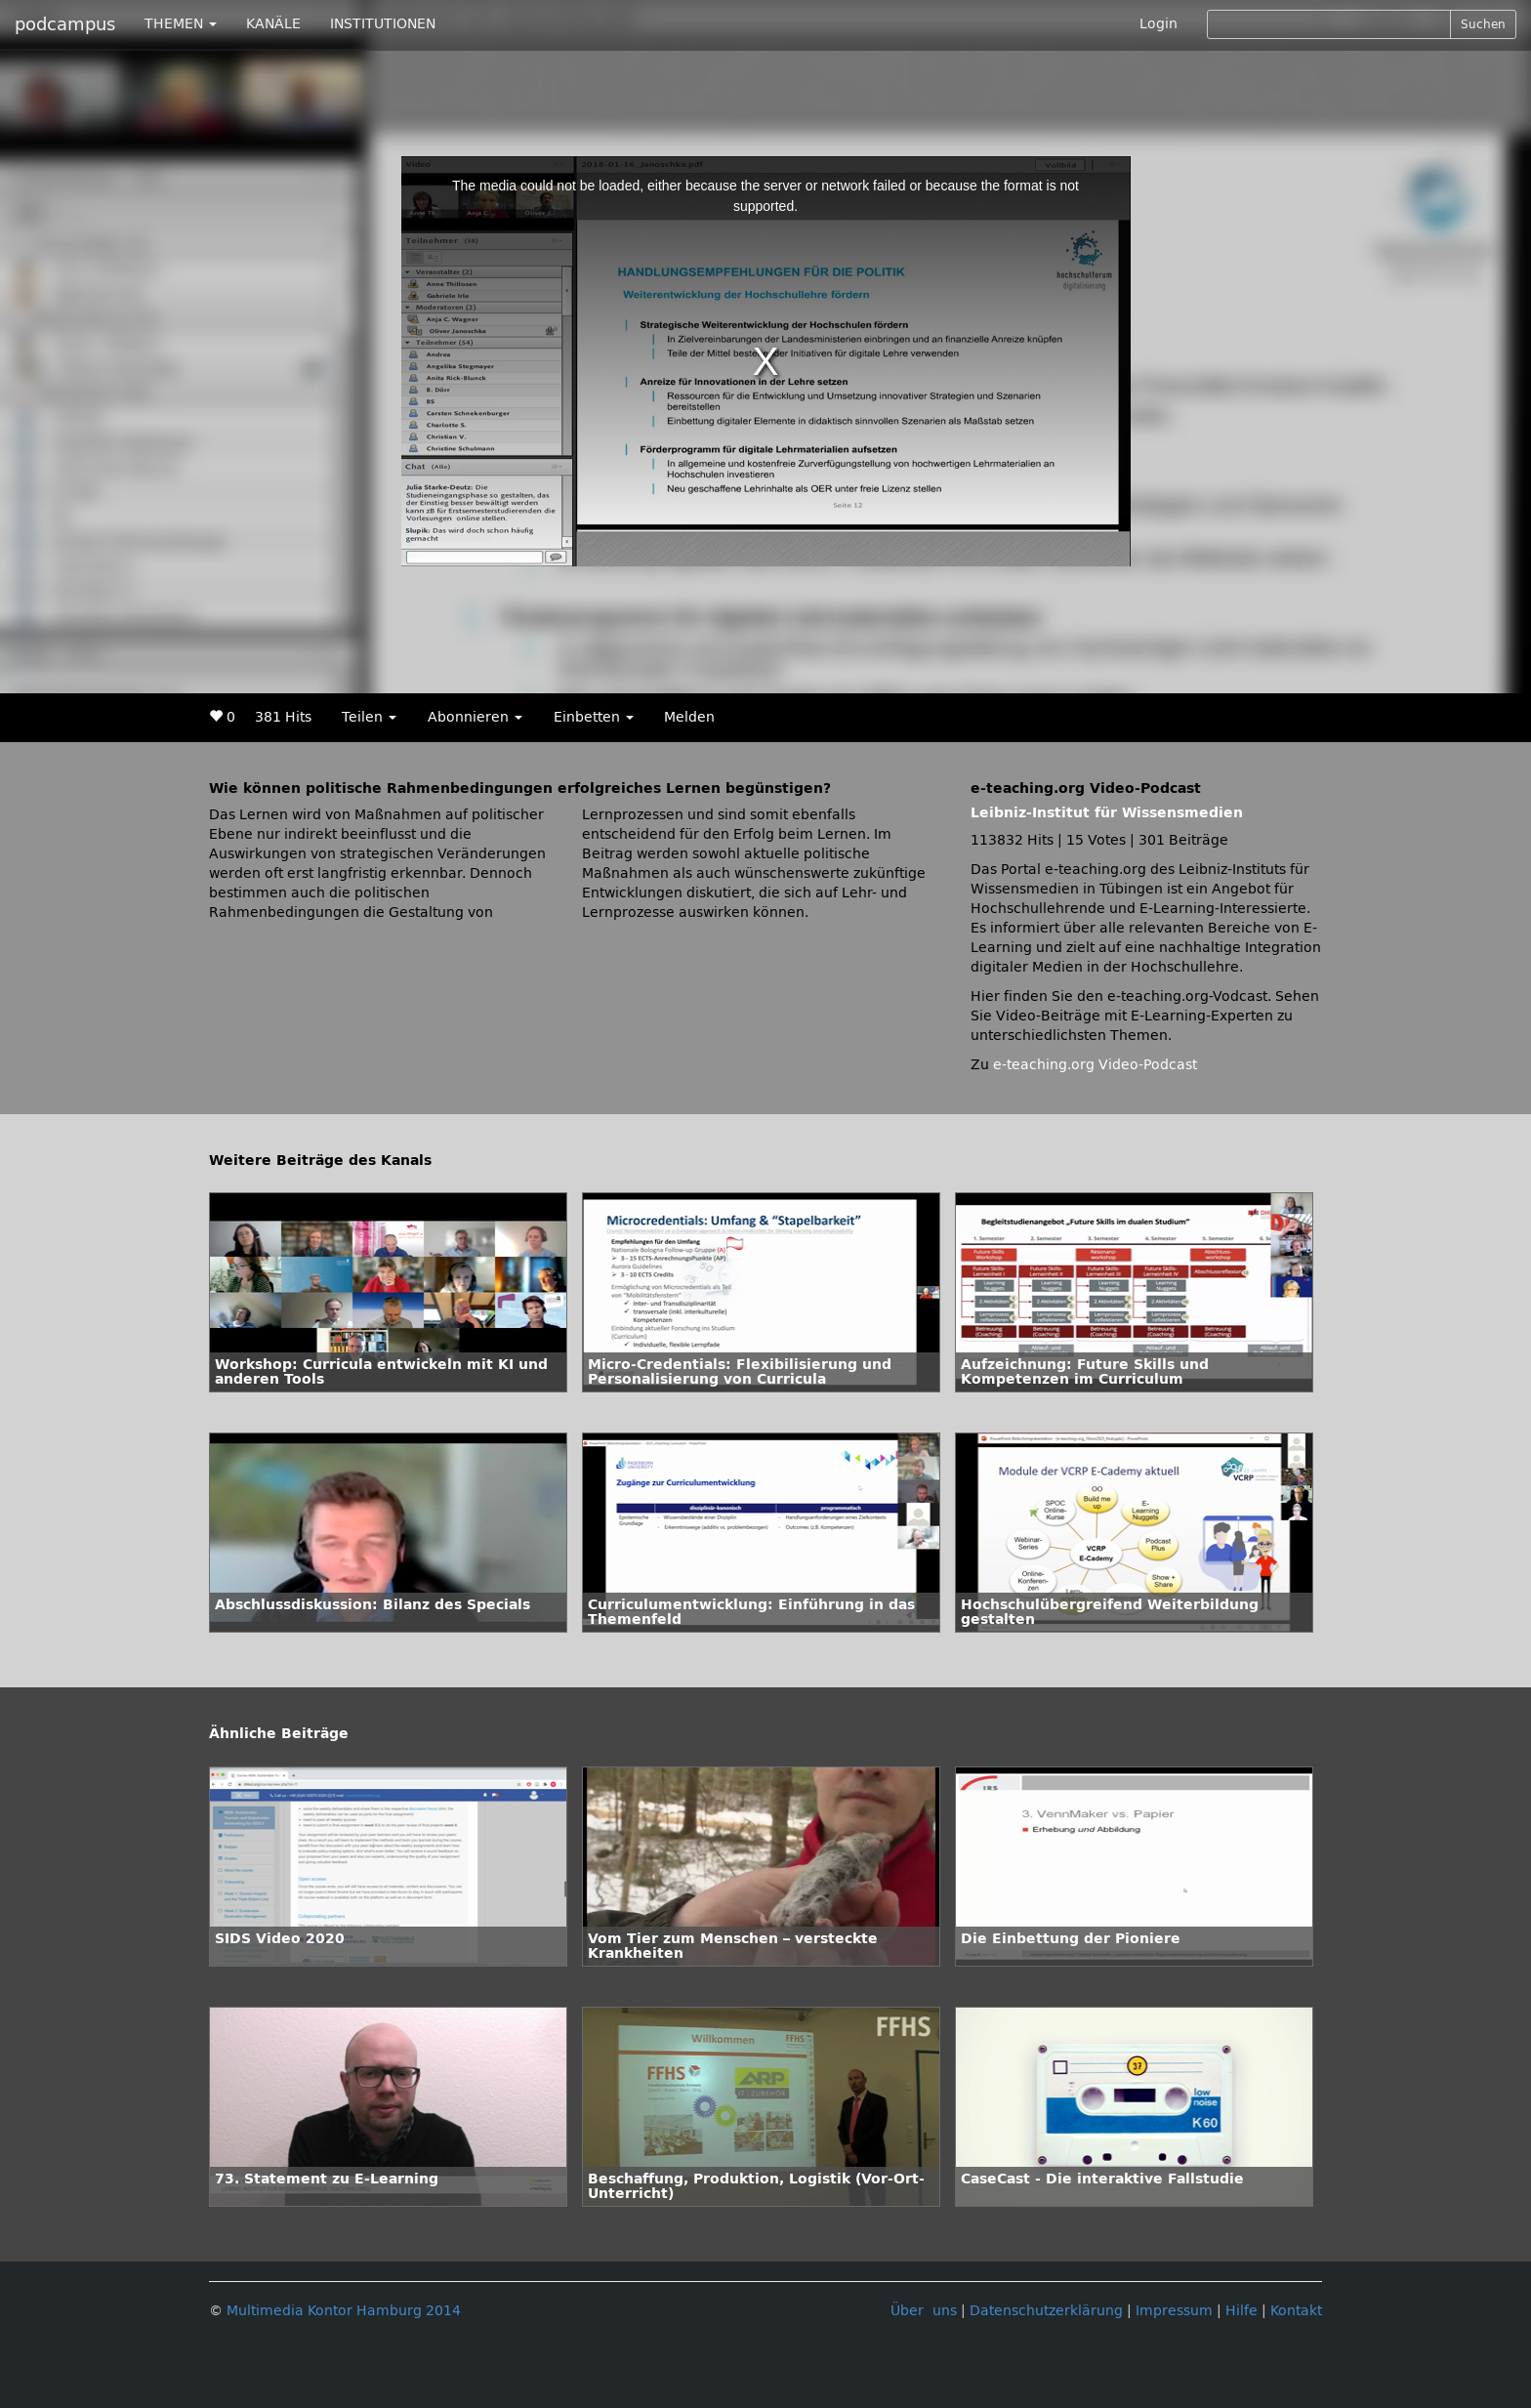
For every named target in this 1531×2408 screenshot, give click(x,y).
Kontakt (1296, 2311)
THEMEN (181, 24)
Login (1158, 24)
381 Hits (283, 717)
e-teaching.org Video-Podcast (1095, 1065)
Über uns (923, 2311)
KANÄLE (273, 24)
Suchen (1483, 24)
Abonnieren (475, 717)
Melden (689, 717)
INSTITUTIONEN (382, 24)
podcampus (65, 24)
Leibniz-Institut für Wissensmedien (1107, 813)
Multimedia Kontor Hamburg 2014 (344, 2311)
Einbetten (594, 717)
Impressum (1174, 2311)
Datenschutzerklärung (1046, 2311)
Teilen (369, 717)
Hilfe (1241, 2311)
